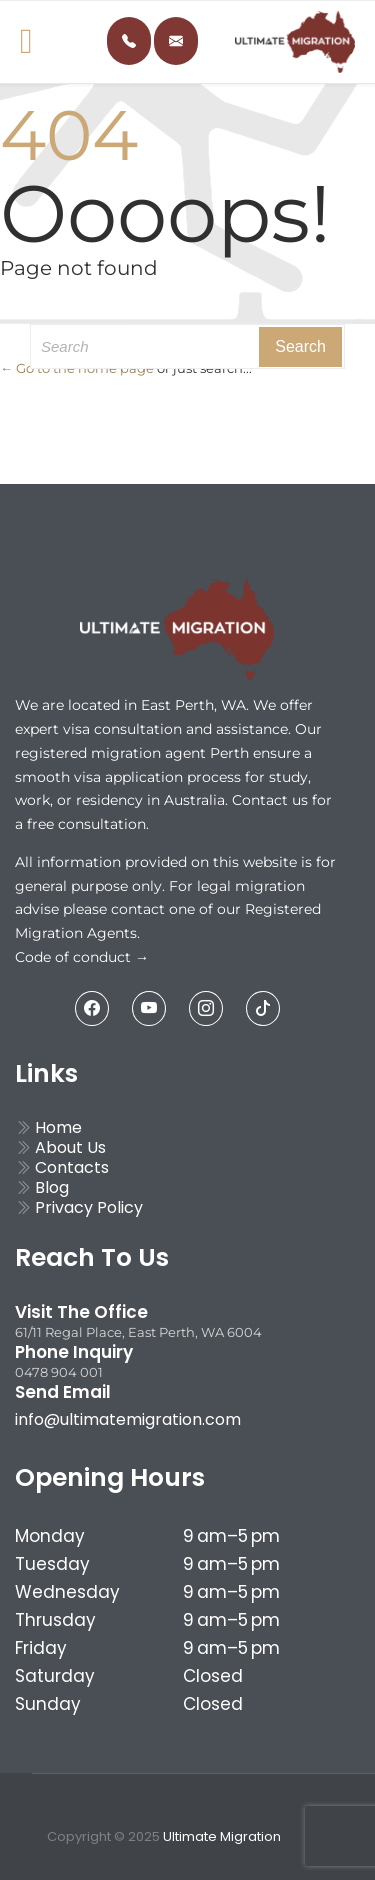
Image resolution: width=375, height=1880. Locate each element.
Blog (42, 1187)
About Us (60, 1147)
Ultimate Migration (222, 1836)
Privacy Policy (79, 1207)
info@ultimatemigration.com (128, 1419)
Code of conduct (75, 957)
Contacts (62, 1167)
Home (48, 1127)
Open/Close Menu (20, 43)
